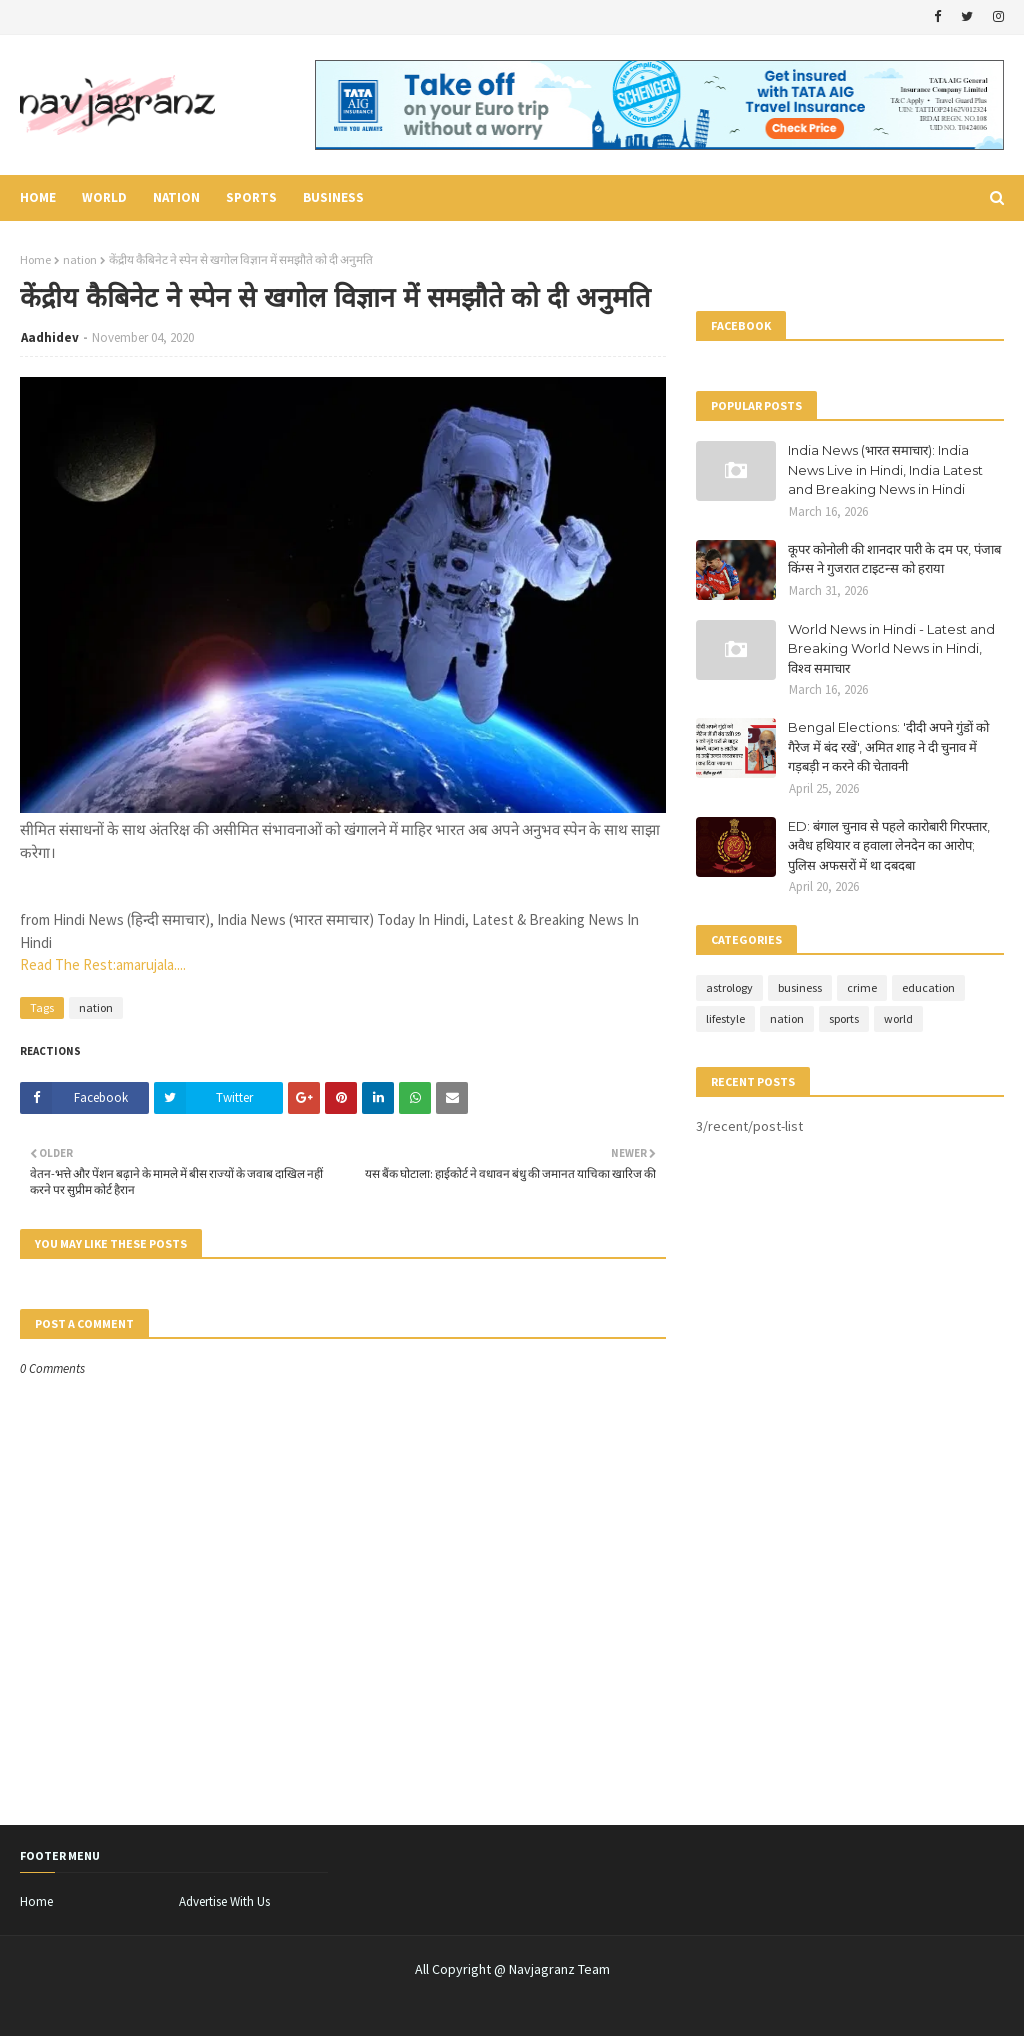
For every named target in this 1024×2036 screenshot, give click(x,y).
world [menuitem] (104, 197)
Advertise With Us (224, 1901)
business (800, 987)
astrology (729, 987)
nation (80, 259)
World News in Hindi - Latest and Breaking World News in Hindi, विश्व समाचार (891, 648)
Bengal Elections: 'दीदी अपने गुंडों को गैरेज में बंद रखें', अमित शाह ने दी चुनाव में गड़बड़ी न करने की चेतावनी (888, 746)
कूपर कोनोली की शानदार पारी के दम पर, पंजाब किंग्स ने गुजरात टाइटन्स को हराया (894, 559)
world (898, 1018)
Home (35, 259)
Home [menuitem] (38, 197)
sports (844, 1018)
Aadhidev (50, 337)
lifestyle (725, 1018)
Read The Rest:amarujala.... (103, 964)
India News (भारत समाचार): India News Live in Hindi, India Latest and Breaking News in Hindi (885, 469)
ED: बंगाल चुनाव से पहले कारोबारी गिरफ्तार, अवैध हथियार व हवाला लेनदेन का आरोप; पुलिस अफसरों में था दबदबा (889, 845)
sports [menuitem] (251, 197)
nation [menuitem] (176, 197)
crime (862, 987)
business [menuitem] (333, 197)
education (928, 987)
